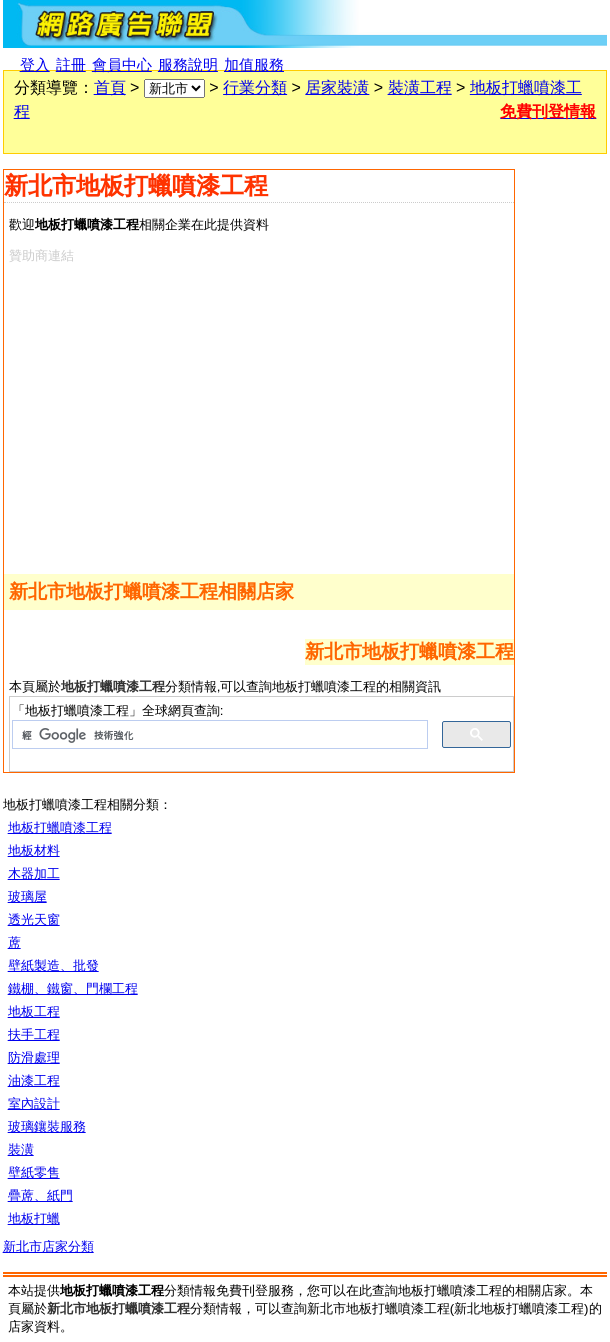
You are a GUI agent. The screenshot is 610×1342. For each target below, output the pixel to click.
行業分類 (255, 87)
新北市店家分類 (48, 1246)
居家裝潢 (337, 87)
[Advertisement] (241, 415)
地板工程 (34, 1011)
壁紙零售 (34, 1172)
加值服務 (254, 65)
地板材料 (34, 850)
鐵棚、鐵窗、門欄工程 (73, 988)
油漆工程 (34, 1080)
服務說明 (188, 65)
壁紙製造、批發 (53, 965)
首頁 (110, 87)
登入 (35, 65)
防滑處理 (34, 1057)
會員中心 (122, 65)
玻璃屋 (27, 896)
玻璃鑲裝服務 (47, 1126)
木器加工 (34, 873)
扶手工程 (34, 1034)
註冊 (71, 65)
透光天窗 (34, 919)
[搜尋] (218, 735)
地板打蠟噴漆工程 (60, 827)
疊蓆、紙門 (40, 1195)
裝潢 (21, 1149)
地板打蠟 (34, 1218)
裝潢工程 (420, 87)
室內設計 (34, 1103)
